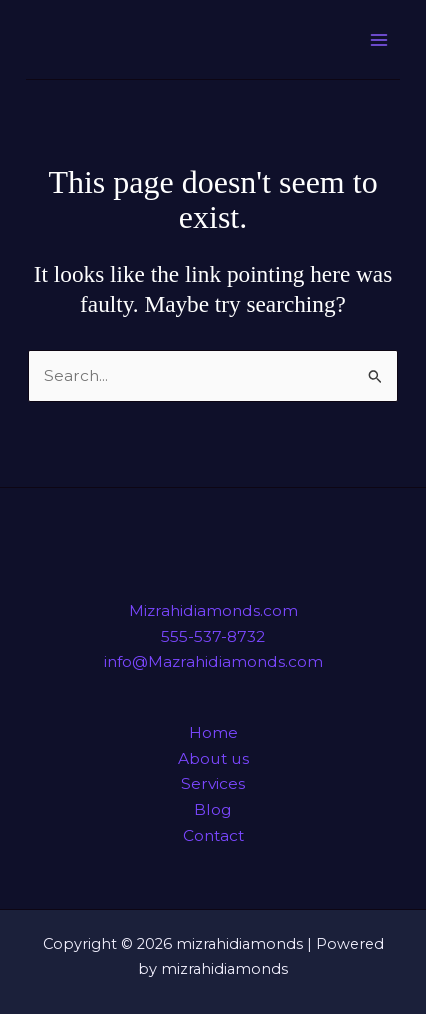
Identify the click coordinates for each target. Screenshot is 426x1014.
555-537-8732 (213, 636)
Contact (213, 835)
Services (213, 783)
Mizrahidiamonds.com (213, 610)
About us (213, 758)
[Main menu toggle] (378, 39)
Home (213, 732)
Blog (213, 809)
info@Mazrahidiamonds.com (213, 661)
